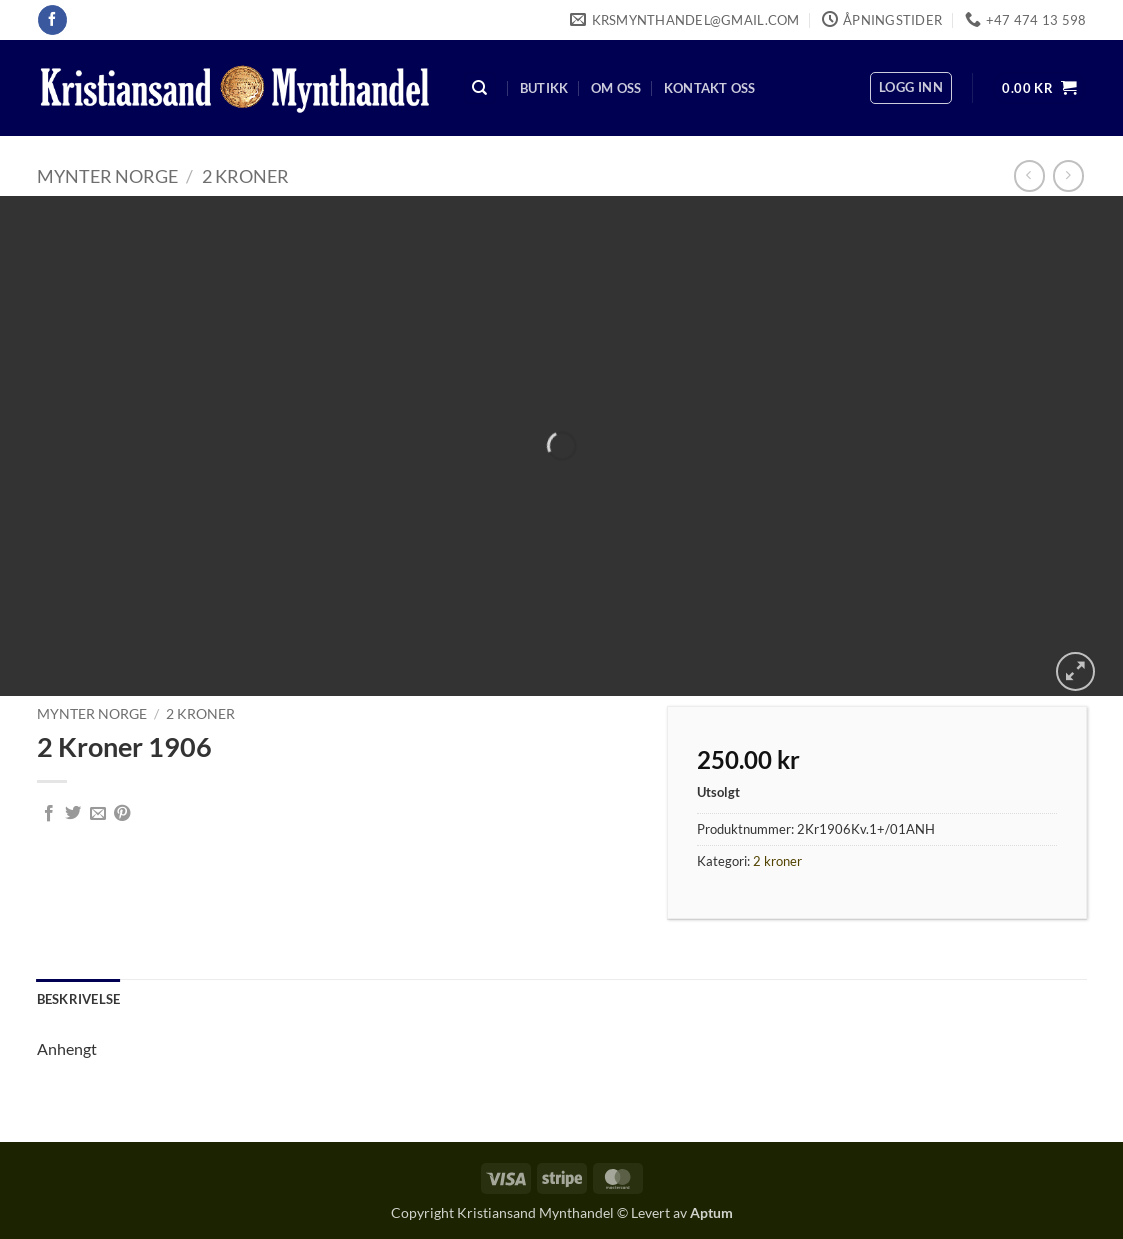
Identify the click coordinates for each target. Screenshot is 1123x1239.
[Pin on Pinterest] (122, 814)
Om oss (616, 88)
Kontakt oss (710, 88)
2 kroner (245, 176)
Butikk (544, 88)
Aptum (711, 1212)
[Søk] (480, 88)
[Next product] (1029, 175)
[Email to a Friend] (98, 814)
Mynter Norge (107, 176)
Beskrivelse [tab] (79, 999)
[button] (911, 88)
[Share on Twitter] (73, 814)
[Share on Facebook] (49, 814)
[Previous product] (1068, 175)
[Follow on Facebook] (52, 20)
